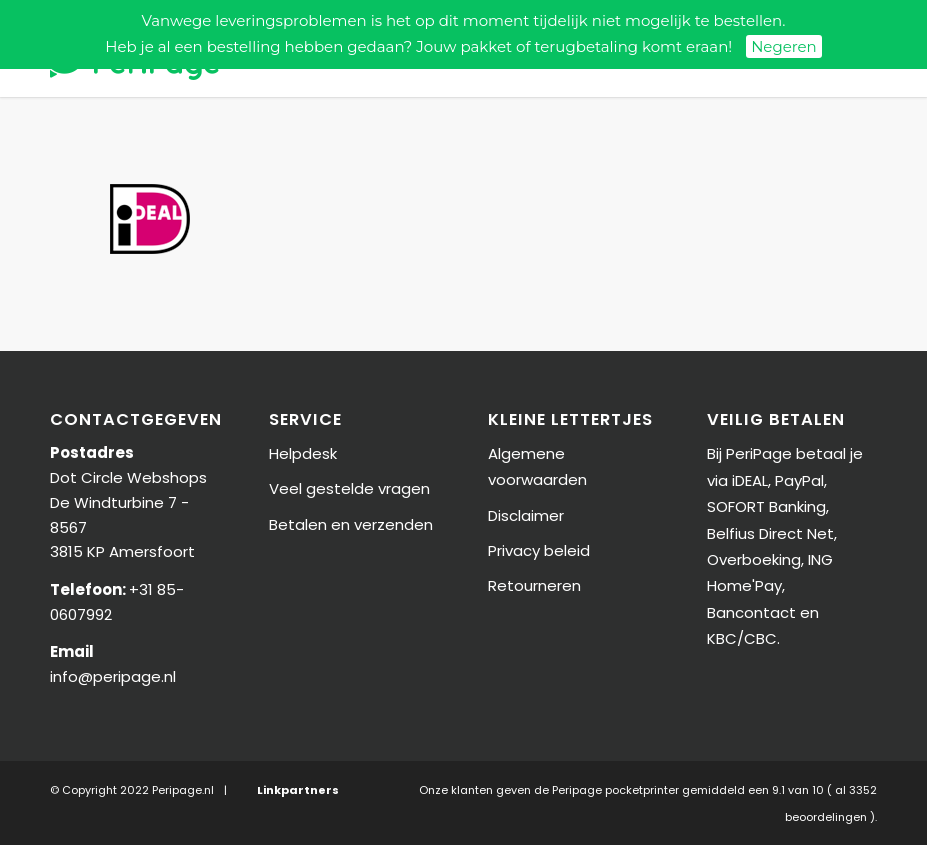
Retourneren (534, 585)
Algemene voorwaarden (537, 466)
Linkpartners (298, 790)
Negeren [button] (784, 46)
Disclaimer (526, 515)
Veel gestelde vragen (349, 488)
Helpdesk (303, 453)
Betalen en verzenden (351, 524)
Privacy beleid (539, 550)
